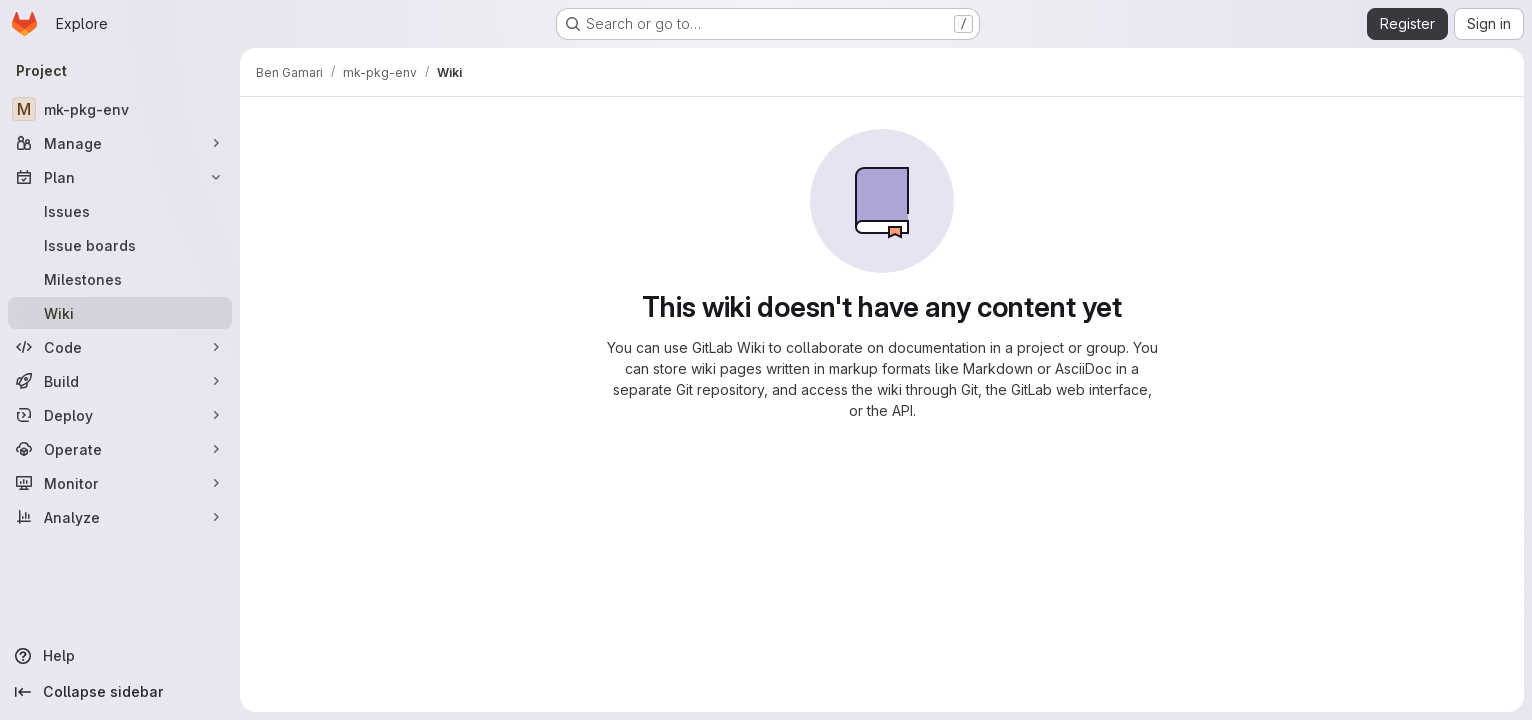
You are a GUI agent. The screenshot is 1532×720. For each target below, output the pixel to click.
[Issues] (120, 211)
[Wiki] (120, 313)
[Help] (120, 656)
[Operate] (120, 449)
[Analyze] (120, 517)
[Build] (120, 381)
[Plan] (120, 177)
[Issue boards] (120, 245)
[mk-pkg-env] (120, 109)
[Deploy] (120, 415)
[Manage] (120, 143)
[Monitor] (120, 483)
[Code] (120, 347)
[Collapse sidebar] (120, 692)
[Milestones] (120, 279)
